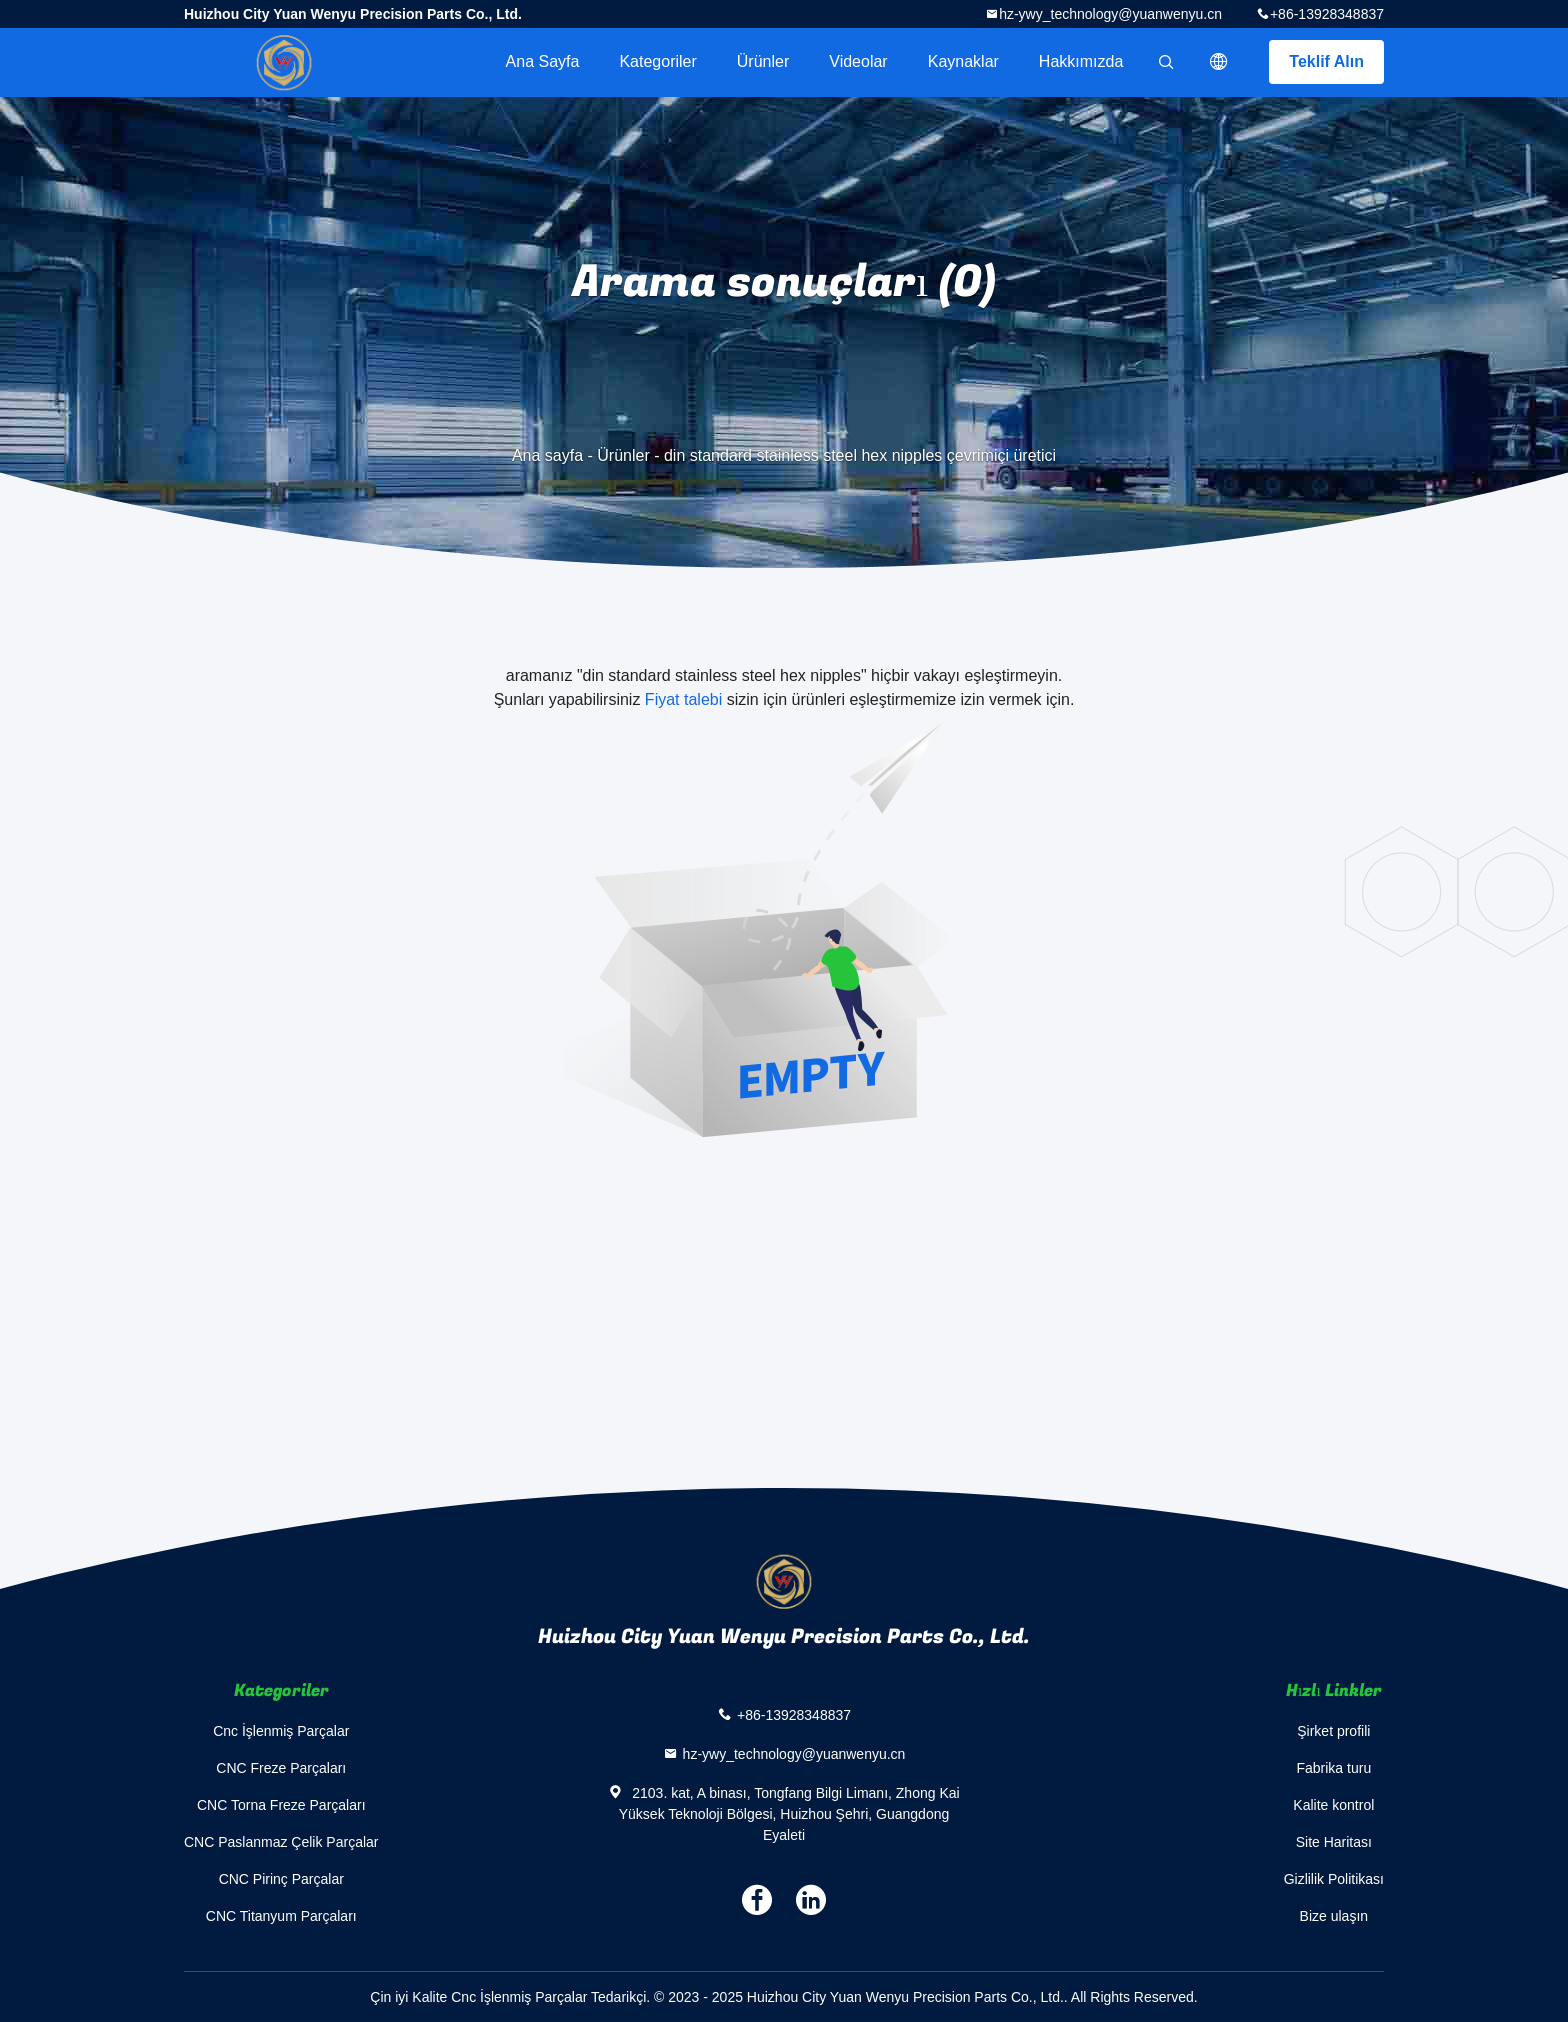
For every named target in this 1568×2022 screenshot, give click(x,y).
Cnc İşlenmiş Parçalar (281, 1731)
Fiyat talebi (683, 699)
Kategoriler (657, 61)
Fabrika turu (1333, 1768)
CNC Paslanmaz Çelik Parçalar (281, 1842)
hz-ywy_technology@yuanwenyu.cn (1110, 14)
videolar (858, 61)
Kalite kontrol (1333, 1805)
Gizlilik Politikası (1334, 1879)
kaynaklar (963, 61)
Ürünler (763, 61)
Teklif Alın (1326, 61)
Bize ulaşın (1334, 1916)
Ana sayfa (543, 61)
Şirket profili (1333, 1731)
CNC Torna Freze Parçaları (281, 1805)
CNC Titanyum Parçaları (281, 1916)
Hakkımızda (1081, 61)
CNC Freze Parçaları (281, 1768)
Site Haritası (1334, 1842)
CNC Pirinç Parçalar (281, 1879)
